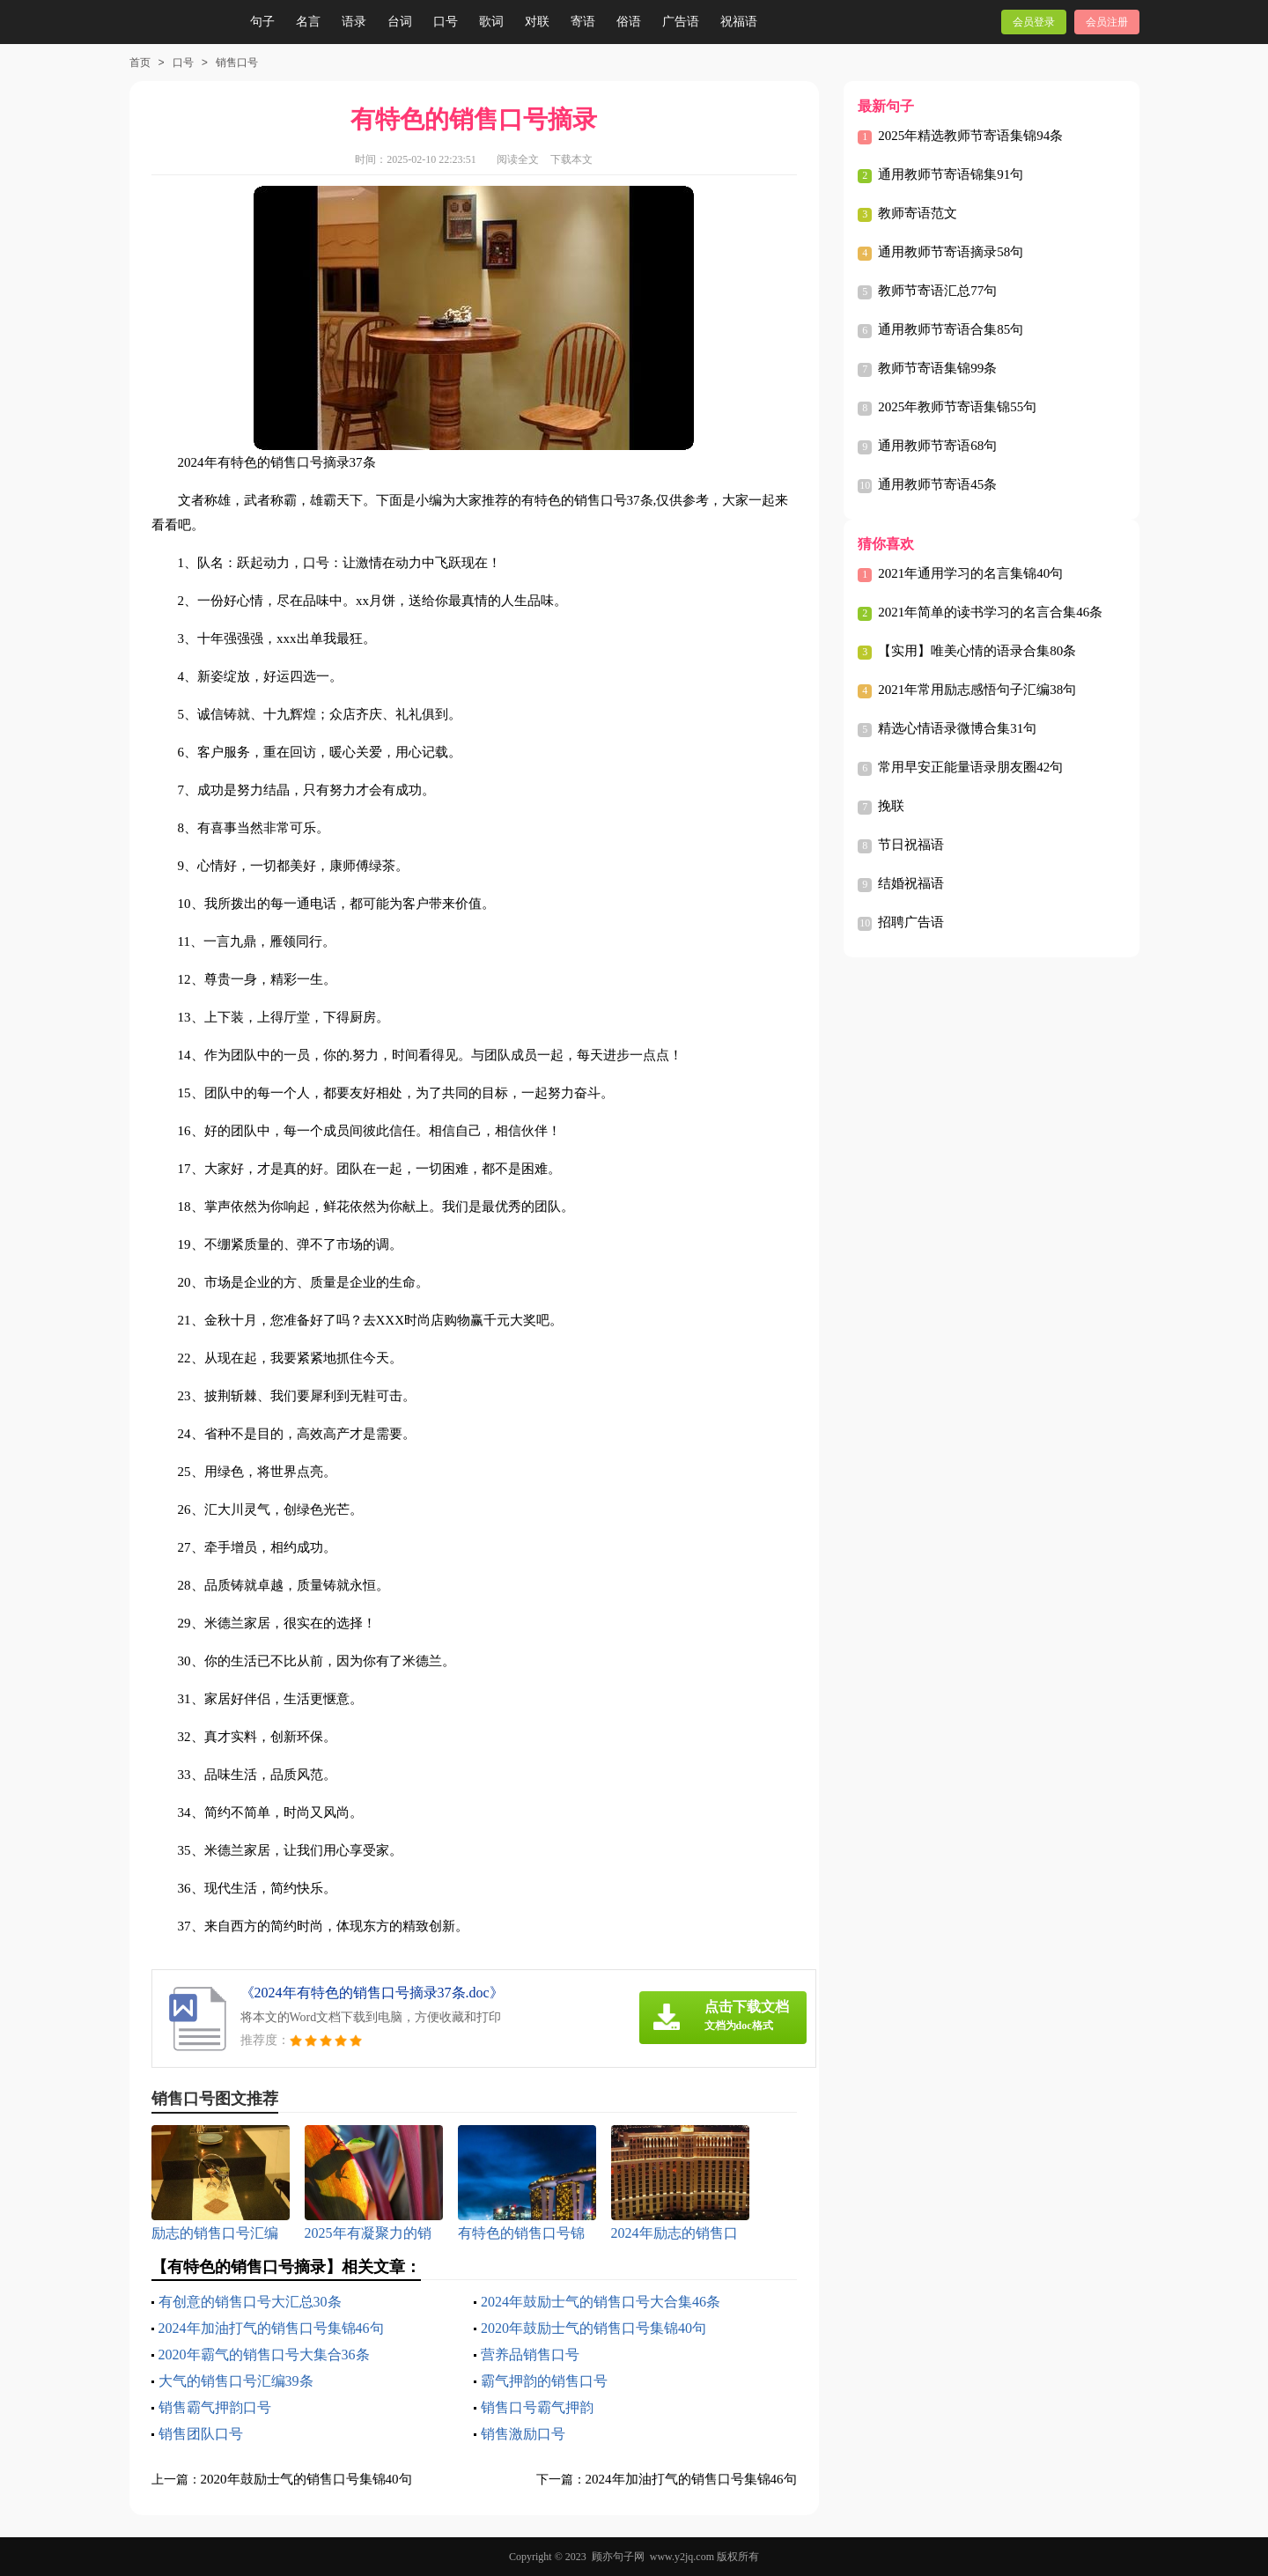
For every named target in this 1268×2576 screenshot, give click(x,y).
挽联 (891, 806)
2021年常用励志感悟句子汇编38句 (977, 690)
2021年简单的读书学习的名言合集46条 (990, 612)
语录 (354, 21)
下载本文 (571, 159)
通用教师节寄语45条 (937, 484)
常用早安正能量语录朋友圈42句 (970, 767)
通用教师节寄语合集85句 (950, 329)
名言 (308, 21)
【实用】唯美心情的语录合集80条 (977, 651)
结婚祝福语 (911, 883)
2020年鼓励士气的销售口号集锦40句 (593, 2328)
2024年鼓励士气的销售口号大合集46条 (600, 2301)
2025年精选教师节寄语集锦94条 (970, 136)
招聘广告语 (911, 922)
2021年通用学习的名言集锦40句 (970, 573)
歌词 (491, 21)
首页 (140, 62)
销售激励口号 (523, 2433)
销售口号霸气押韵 (537, 2407)
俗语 (628, 21)
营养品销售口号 (530, 2354)
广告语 (680, 21)
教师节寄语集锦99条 (937, 368)
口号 (445, 21)
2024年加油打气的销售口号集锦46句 (271, 2328)
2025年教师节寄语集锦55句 (957, 407)
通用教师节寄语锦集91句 (950, 174)
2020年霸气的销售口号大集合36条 (264, 2354)
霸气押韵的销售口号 (544, 2380)
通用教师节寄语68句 (937, 446)
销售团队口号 (200, 2433)
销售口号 (237, 62)
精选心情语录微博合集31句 (957, 728)
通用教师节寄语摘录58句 (950, 252)
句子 (262, 21)
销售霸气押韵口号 (214, 2407)
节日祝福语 (911, 845)
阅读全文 (518, 159)
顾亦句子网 (618, 2556)
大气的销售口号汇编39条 (235, 2380)
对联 (537, 21)
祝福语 (738, 21)
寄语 (583, 21)
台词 (399, 21)
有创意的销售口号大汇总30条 (250, 2301)
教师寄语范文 (917, 213)
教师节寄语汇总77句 (937, 291)
